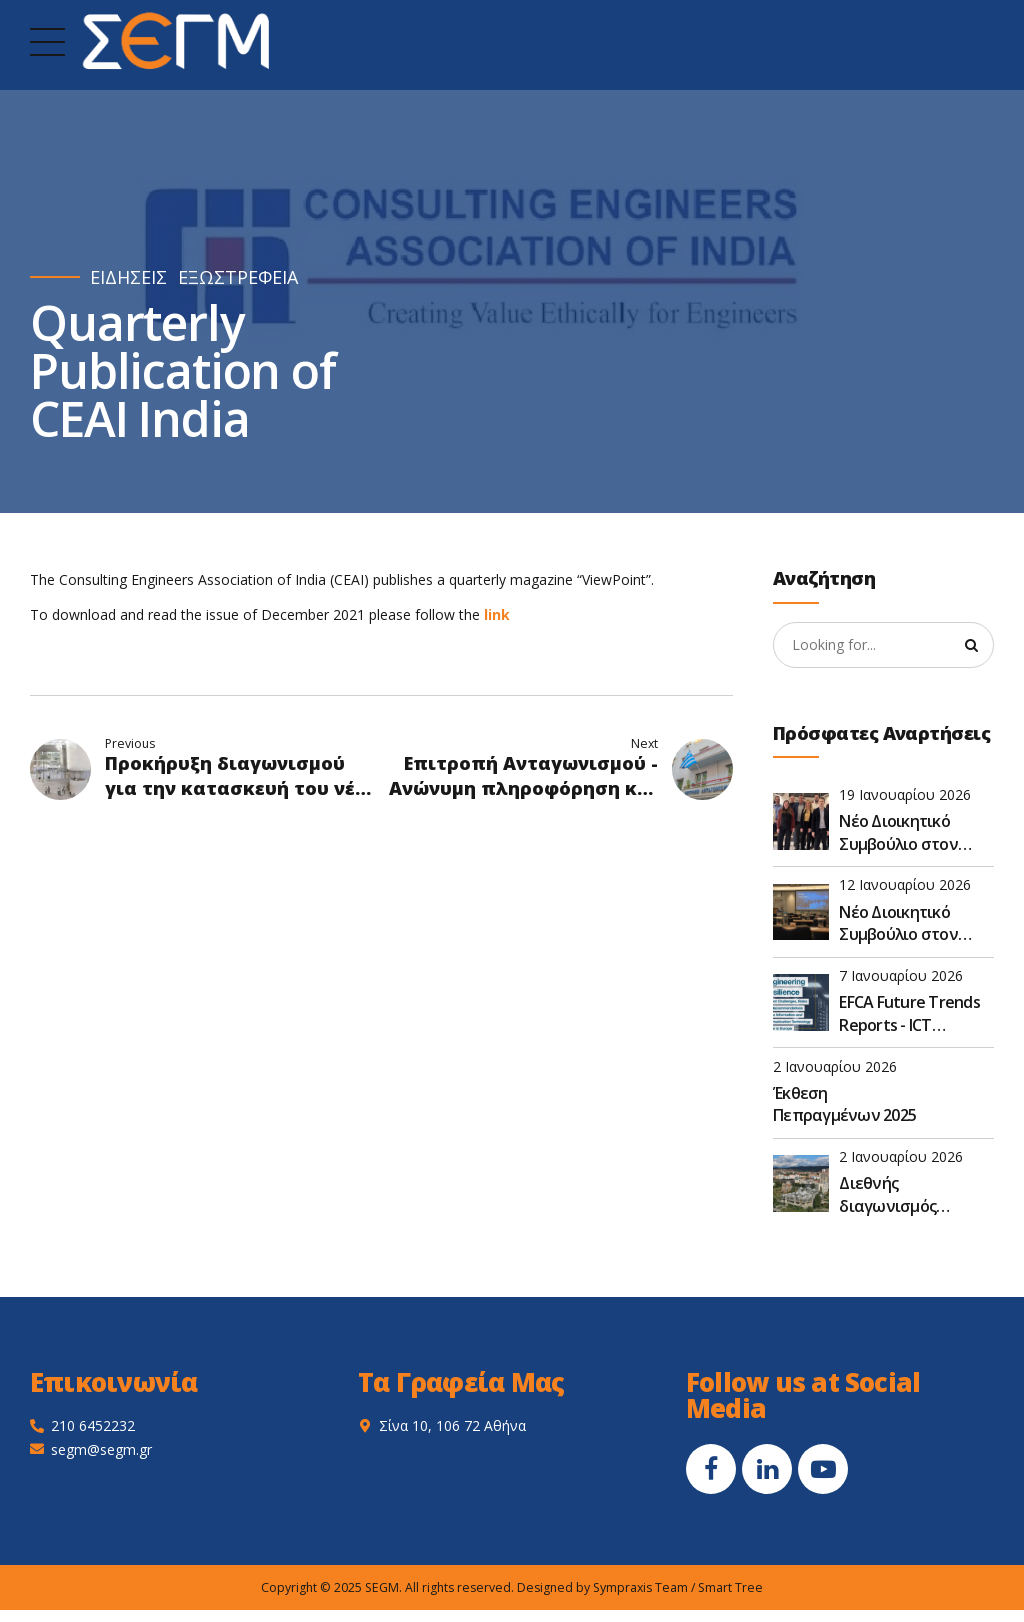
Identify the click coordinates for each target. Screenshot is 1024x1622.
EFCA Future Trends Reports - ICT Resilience (909, 1013)
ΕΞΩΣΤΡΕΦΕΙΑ (238, 277)
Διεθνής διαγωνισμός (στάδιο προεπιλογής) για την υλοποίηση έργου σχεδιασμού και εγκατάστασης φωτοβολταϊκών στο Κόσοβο (908, 1194)
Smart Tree (730, 1587)
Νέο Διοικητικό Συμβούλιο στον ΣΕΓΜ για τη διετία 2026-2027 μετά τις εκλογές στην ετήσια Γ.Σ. (915, 923)
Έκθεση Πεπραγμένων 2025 (844, 1104)
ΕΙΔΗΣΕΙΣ (128, 277)
